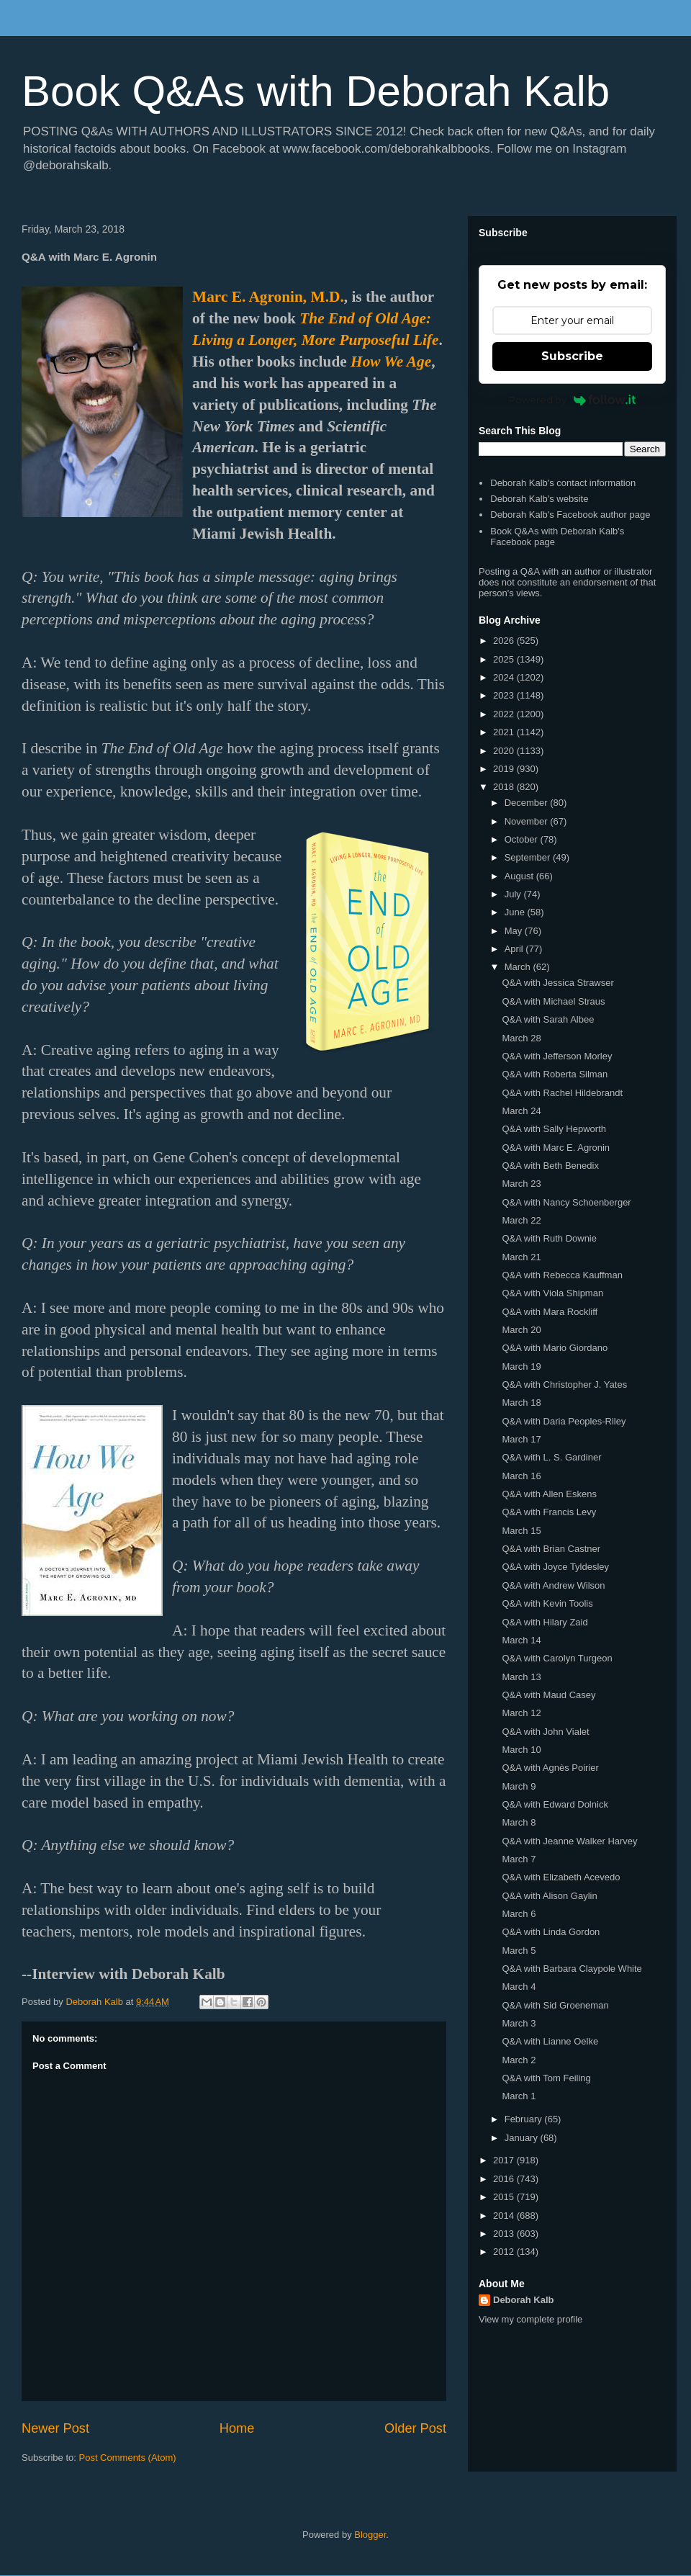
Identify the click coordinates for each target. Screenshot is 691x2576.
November (528, 821)
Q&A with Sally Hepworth (554, 1128)
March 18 (521, 1402)
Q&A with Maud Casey (548, 1694)
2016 (505, 2178)
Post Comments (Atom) (127, 2457)
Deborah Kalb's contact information (563, 482)
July (514, 894)
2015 (505, 2196)
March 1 (519, 2096)
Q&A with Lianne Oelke (550, 2041)
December (528, 802)
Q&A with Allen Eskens (549, 1494)
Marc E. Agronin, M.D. (268, 296)
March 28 (521, 1038)
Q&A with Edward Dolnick (555, 1804)
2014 (505, 2215)
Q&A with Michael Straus (553, 1001)
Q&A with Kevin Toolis (547, 1603)
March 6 (519, 1913)
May (515, 930)
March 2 (519, 2060)
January (523, 2137)
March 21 (521, 1257)
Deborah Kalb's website (539, 498)
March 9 (519, 1786)
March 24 (521, 1110)
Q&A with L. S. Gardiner (551, 1457)
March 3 (519, 2023)
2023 (505, 695)
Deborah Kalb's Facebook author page (570, 514)
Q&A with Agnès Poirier (550, 1767)
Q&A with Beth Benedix (550, 1165)
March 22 (521, 1220)
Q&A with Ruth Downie (549, 1238)
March (519, 966)
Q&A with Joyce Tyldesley (555, 1566)
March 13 (521, 1676)
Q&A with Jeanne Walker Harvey (569, 1841)
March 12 (521, 1712)
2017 (505, 2160)
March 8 (519, 1822)
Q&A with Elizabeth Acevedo (561, 1877)
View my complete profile (530, 2319)
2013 (505, 2233)
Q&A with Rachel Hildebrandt (562, 1092)
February (525, 2119)
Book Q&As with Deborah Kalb (316, 91)
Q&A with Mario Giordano (555, 1347)
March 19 (521, 1366)
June (516, 912)
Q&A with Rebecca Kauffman (562, 1275)
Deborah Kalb (523, 2299)
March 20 (521, 1329)
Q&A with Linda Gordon (551, 1931)
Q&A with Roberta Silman (555, 1074)
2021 (505, 732)
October (523, 839)
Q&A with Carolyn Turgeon (557, 1658)
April (515, 948)
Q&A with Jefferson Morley (557, 1056)
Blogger (370, 2534)
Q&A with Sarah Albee (548, 1019)
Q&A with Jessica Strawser (557, 982)
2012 (505, 2251)
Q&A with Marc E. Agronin (556, 1147)
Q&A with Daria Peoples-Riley (563, 1421)
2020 (505, 750)
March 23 (521, 1183)
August (520, 876)
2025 (505, 659)
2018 (505, 786)
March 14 (521, 1640)
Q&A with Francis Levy (549, 1512)
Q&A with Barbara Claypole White (571, 1968)
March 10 (521, 1749)
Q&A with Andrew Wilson (553, 1585)
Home (237, 2428)
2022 (505, 714)
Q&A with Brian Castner (551, 1548)
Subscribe (572, 356)
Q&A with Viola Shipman (552, 1293)
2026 (505, 640)
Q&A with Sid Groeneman (555, 2005)
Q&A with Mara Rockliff (549, 1311)
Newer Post (55, 2428)
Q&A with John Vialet (545, 1731)
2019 (505, 768)
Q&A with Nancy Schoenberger (566, 1202)
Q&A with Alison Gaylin (549, 1895)
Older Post (415, 2428)
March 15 (521, 1530)
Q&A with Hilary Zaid (544, 1622)
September (529, 857)
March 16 (521, 1476)
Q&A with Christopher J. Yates (564, 1384)
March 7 (519, 1859)
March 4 (519, 1986)
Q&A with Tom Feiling (546, 2078)
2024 (505, 677)
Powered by (572, 399)
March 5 (519, 1950)
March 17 (521, 1439)
